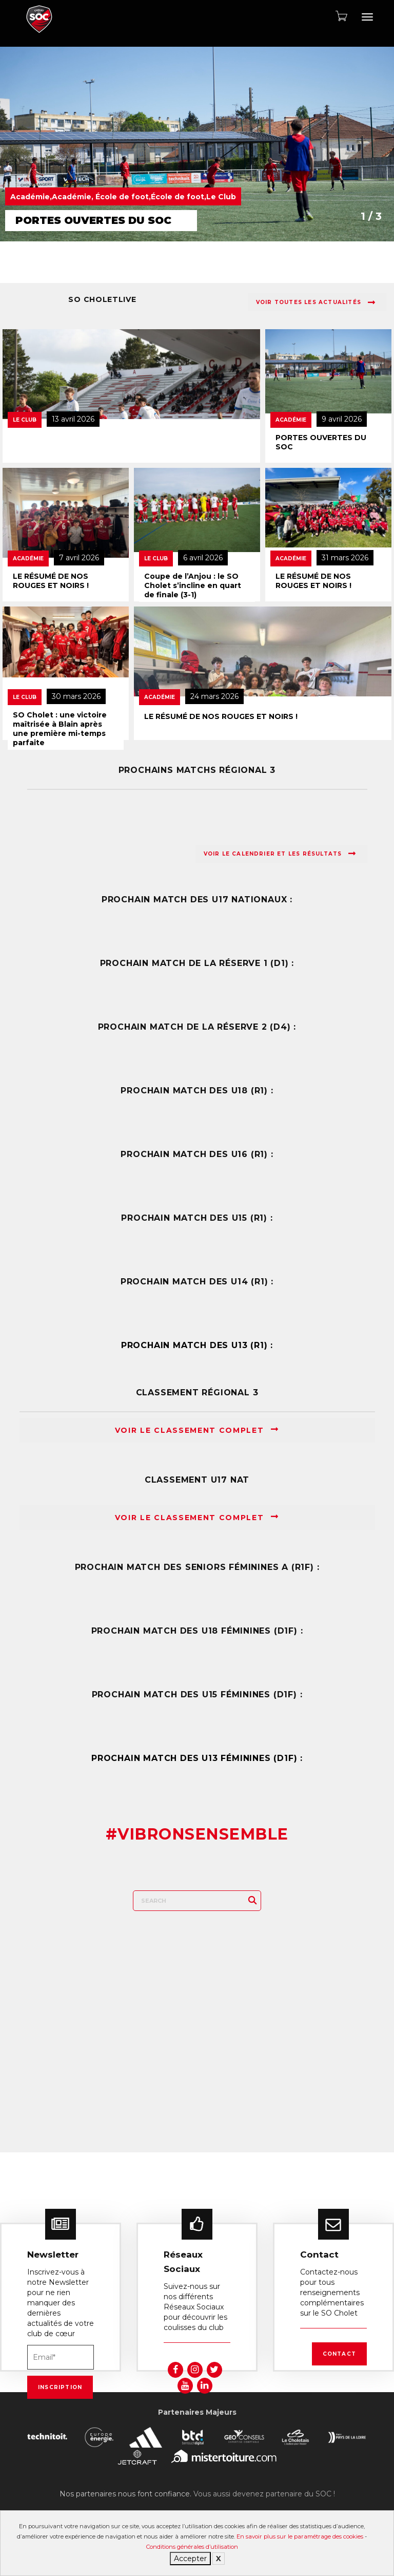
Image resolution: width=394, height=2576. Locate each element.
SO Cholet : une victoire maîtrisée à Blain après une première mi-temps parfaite (60, 728)
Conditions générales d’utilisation (192, 2546)
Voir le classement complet (197, 1430)
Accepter (190, 2558)
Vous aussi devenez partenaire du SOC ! (264, 2493)
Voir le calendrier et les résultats (280, 853)
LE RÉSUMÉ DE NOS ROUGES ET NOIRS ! (51, 581)
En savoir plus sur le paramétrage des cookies (300, 2536)
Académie (290, 419)
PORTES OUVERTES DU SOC (320, 442)
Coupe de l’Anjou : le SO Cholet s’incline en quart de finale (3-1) (192, 585)
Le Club (24, 419)
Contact (339, 2354)
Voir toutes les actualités (316, 302)
